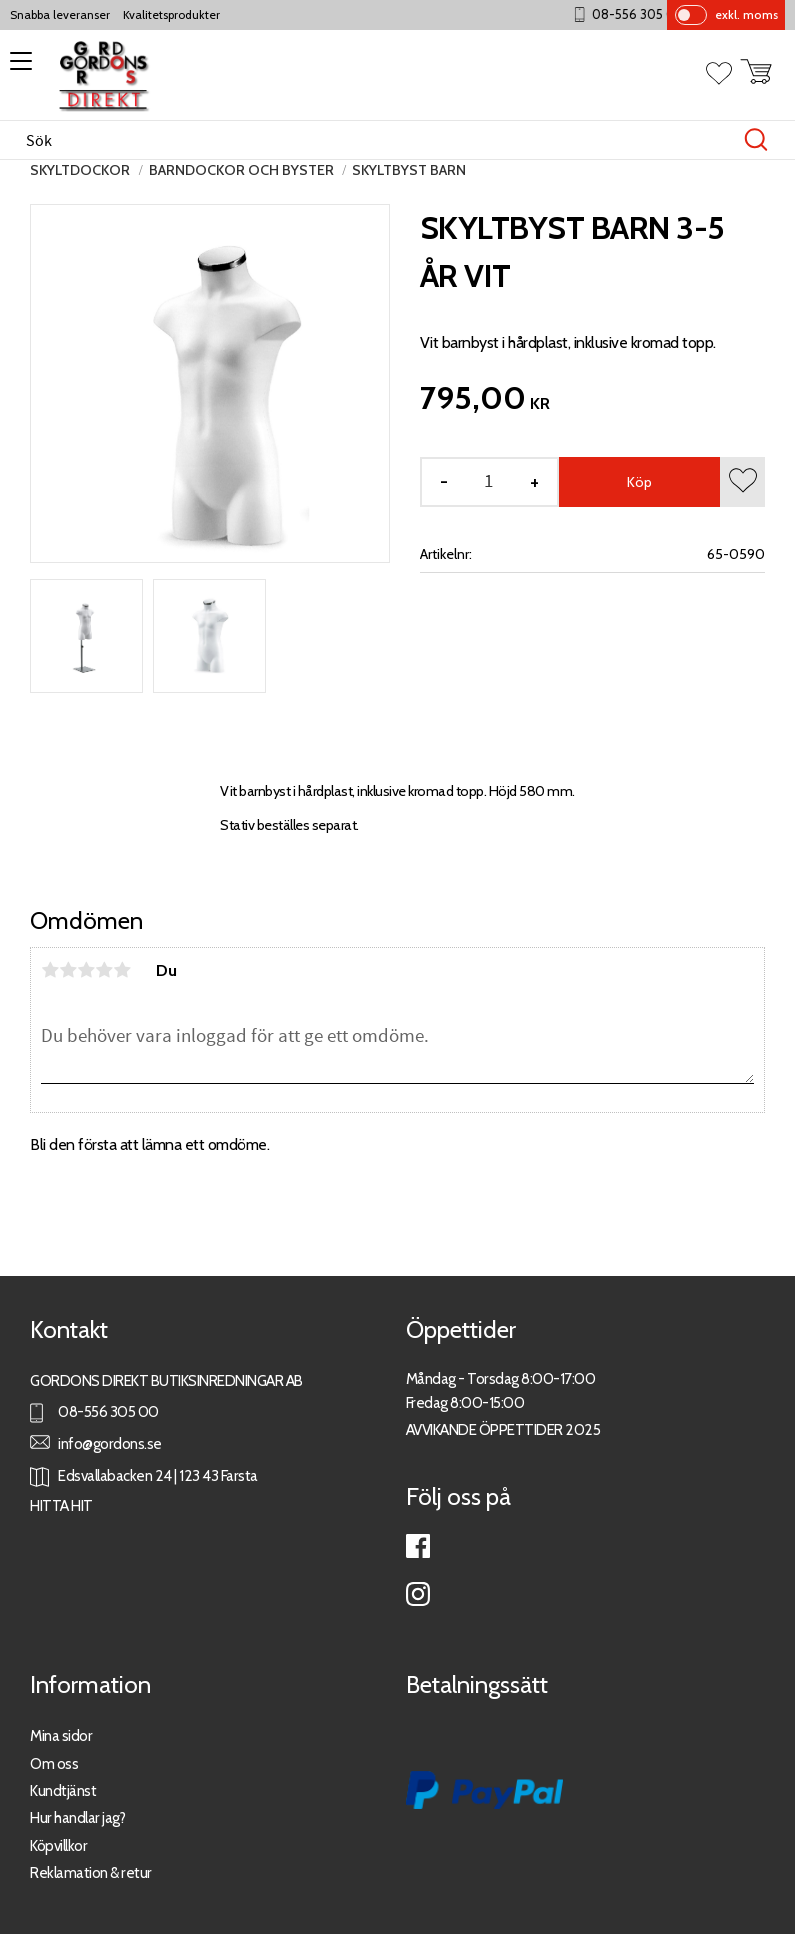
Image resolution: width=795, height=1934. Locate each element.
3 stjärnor (86, 970)
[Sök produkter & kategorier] (376, 140)
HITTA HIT (61, 1505)
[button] (17, 68)
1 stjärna (50, 970)
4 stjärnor (104, 970)
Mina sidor (61, 1735)
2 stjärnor (68, 970)
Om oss (54, 1763)
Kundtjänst (63, 1790)
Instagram (418, 1594)
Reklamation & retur (91, 1872)
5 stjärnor (122, 970)
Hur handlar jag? (77, 1817)
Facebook (418, 1546)
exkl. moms (746, 14)
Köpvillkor (58, 1845)
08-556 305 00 (648, 14)
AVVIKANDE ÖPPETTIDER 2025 (503, 1429)
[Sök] (756, 140)
